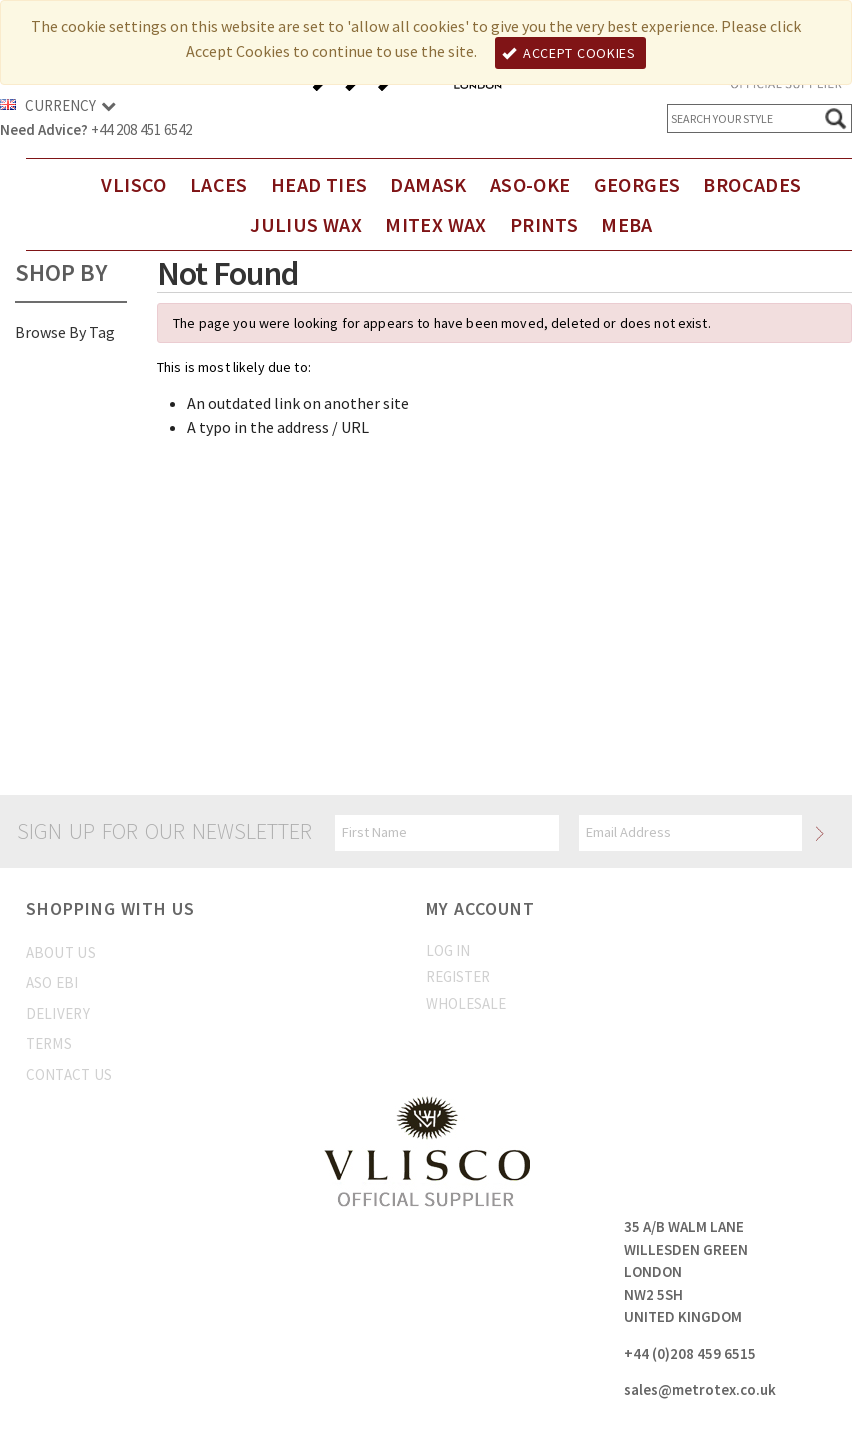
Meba (627, 224)
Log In (448, 950)
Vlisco (133, 184)
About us (61, 952)
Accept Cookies (569, 53)
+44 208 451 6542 (141, 129)
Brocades (752, 184)
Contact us (69, 1074)
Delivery (58, 1013)
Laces (219, 184)
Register (458, 976)
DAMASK (428, 184)
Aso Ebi (52, 982)
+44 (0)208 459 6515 (690, 1353)
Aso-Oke (530, 184)
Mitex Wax (436, 224)
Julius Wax (306, 224)
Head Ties (319, 184)
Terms (49, 1043)
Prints (544, 224)
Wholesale (466, 1003)
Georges (637, 184)
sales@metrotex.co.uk (700, 1389)
